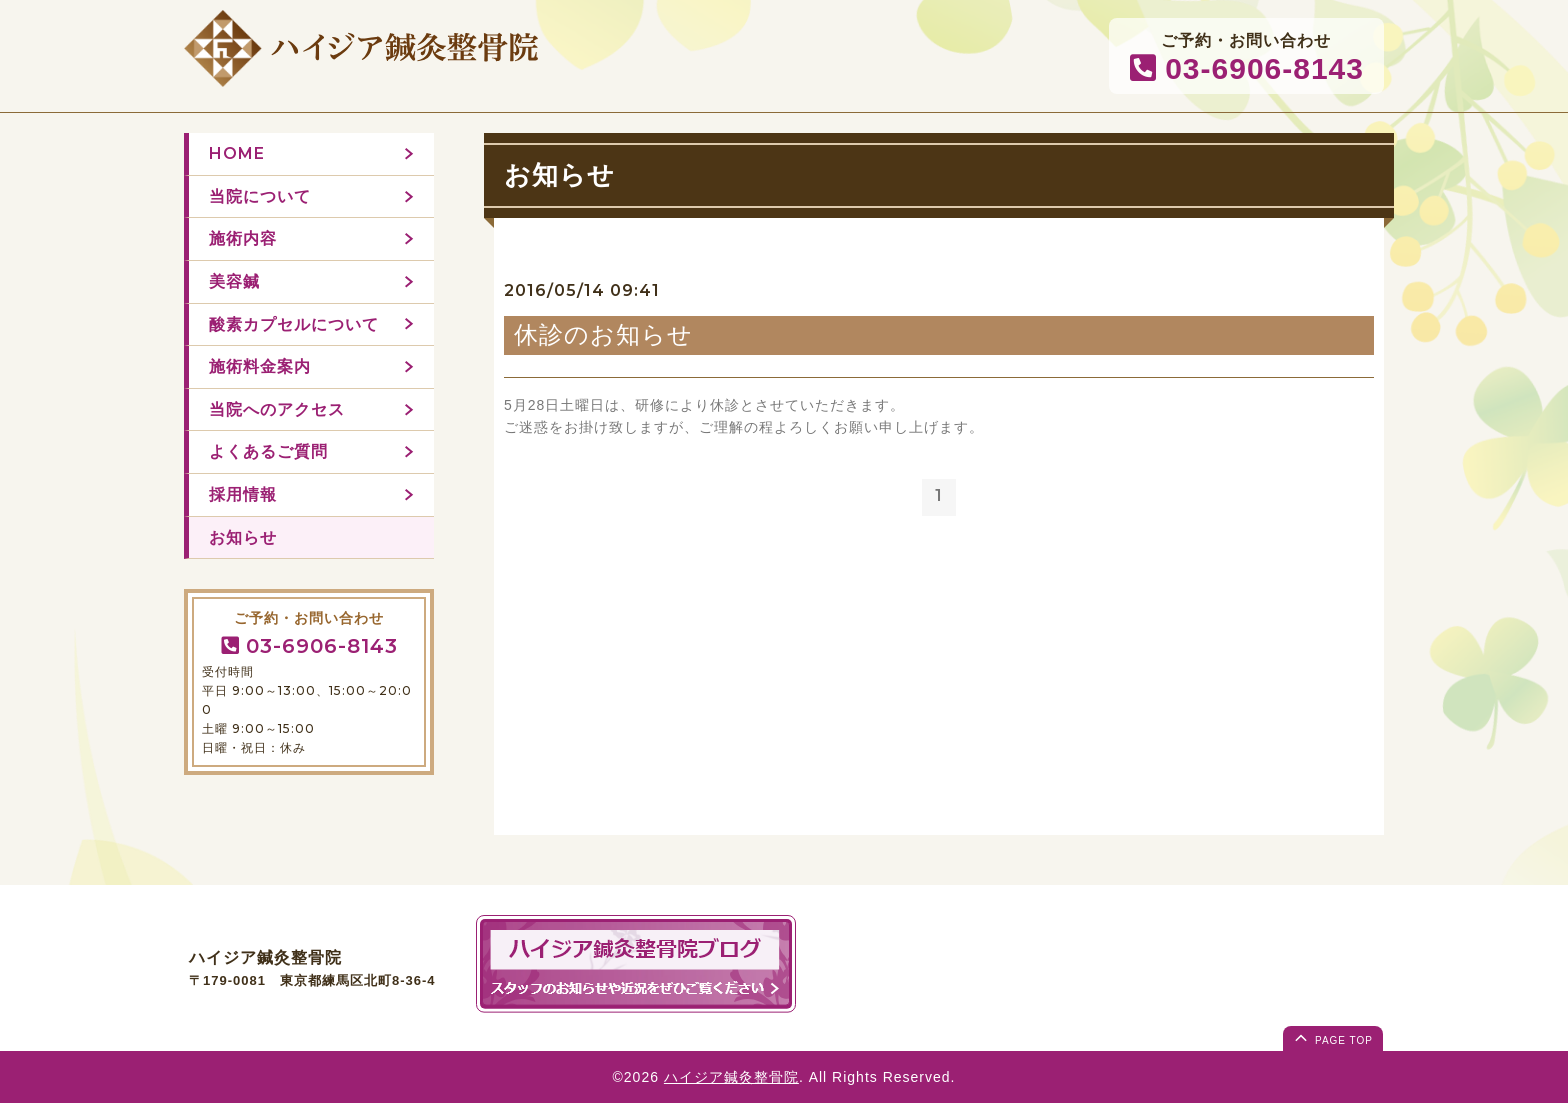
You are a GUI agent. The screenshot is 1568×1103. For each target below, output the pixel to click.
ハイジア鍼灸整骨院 (731, 1077)
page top (1332, 1037)
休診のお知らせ (603, 334)
